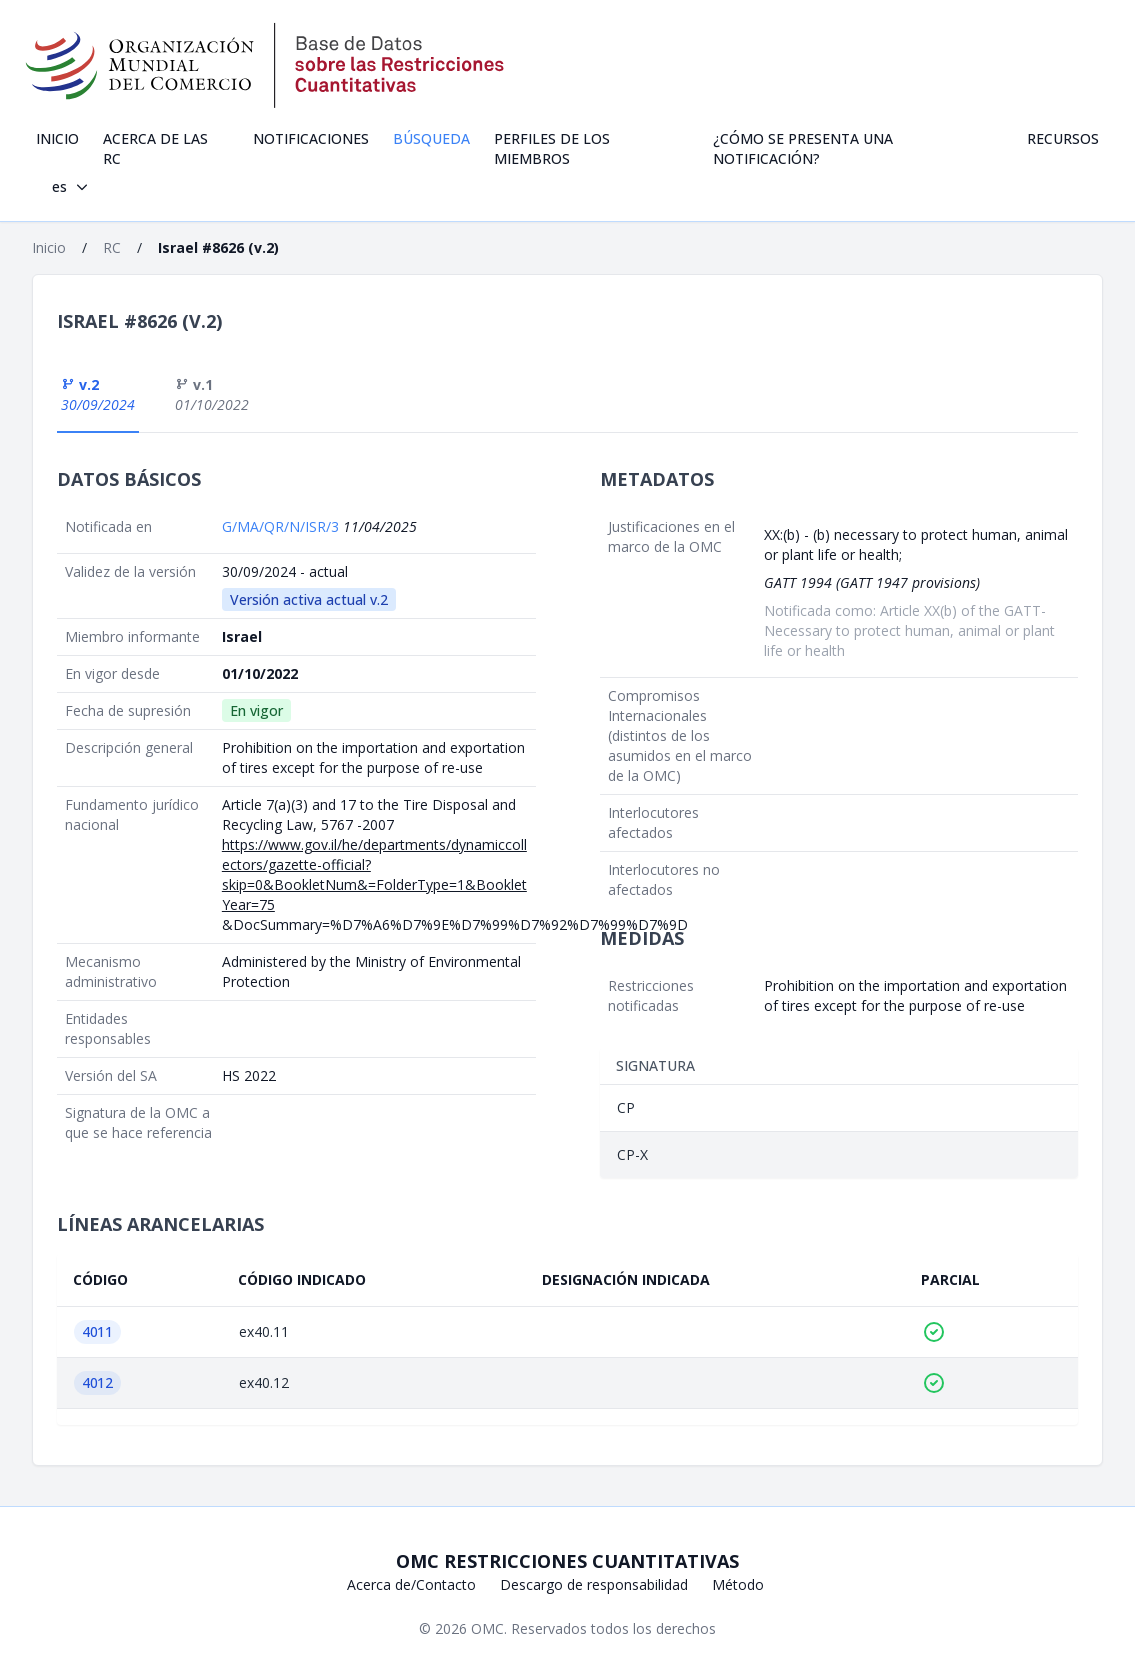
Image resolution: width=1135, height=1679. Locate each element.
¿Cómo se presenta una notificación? (803, 148)
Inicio (57, 138)
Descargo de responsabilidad (594, 1584)
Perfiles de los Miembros (552, 148)
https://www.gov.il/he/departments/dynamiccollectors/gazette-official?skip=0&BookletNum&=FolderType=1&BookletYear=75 (374, 874)
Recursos (1063, 138)
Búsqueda (431, 138)
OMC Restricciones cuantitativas (567, 1561)
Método (738, 1584)
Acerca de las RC (155, 148)
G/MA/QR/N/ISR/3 (282, 526)
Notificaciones (311, 138)
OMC (487, 1628)
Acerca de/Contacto (411, 1584)
